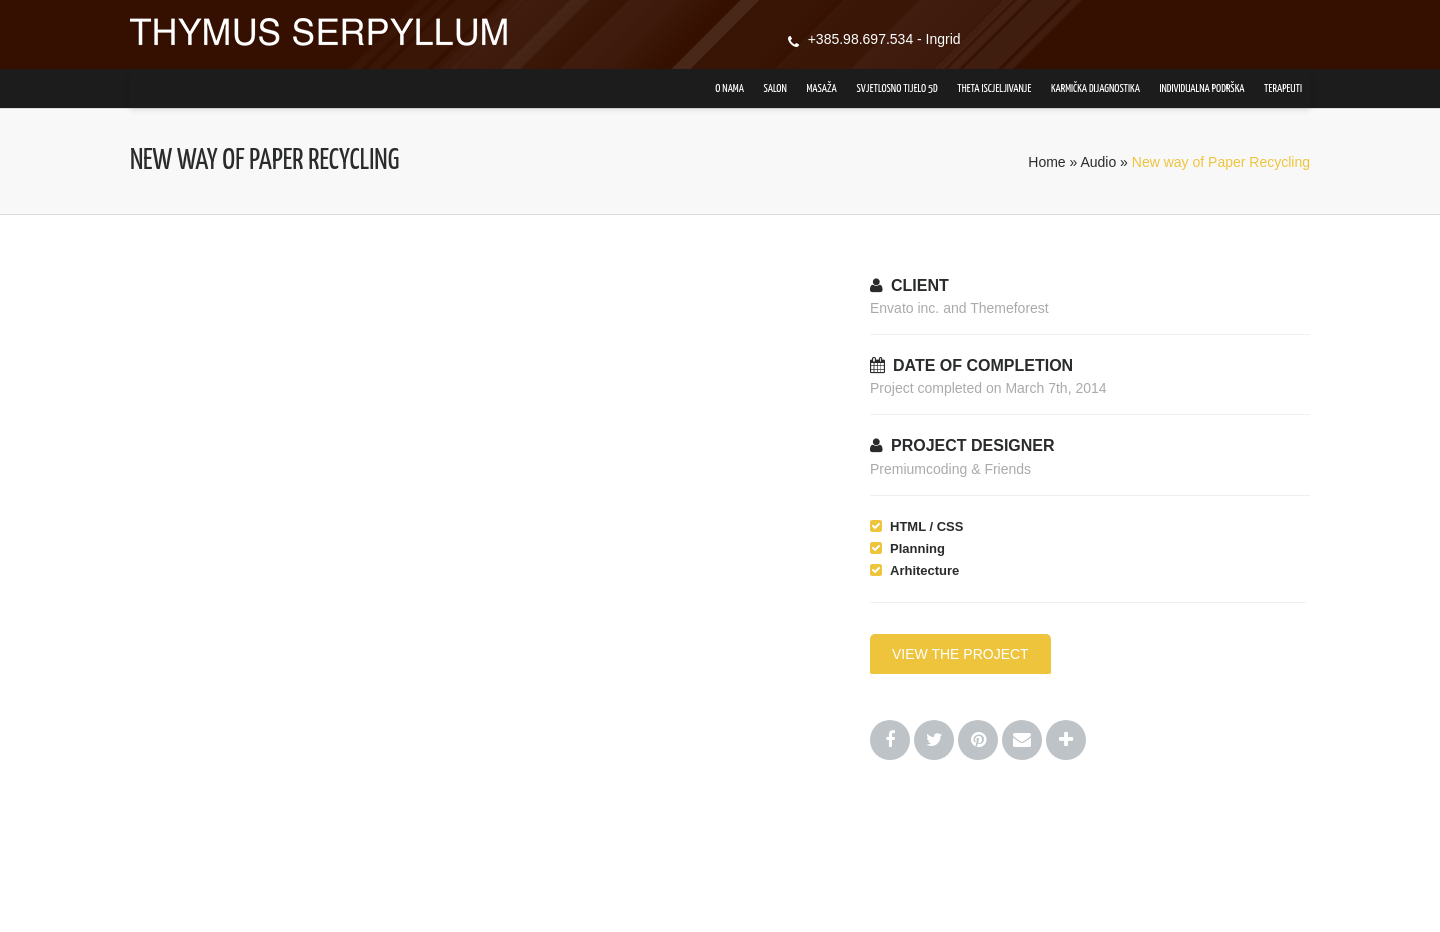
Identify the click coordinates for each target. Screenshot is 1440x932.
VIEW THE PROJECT (960, 654)
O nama (729, 88)
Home (1046, 162)
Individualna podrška (1202, 88)
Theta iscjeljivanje (994, 88)
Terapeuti (1283, 88)
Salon (775, 88)
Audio (1098, 162)
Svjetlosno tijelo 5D (896, 88)
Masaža (821, 88)
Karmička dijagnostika (1095, 88)
